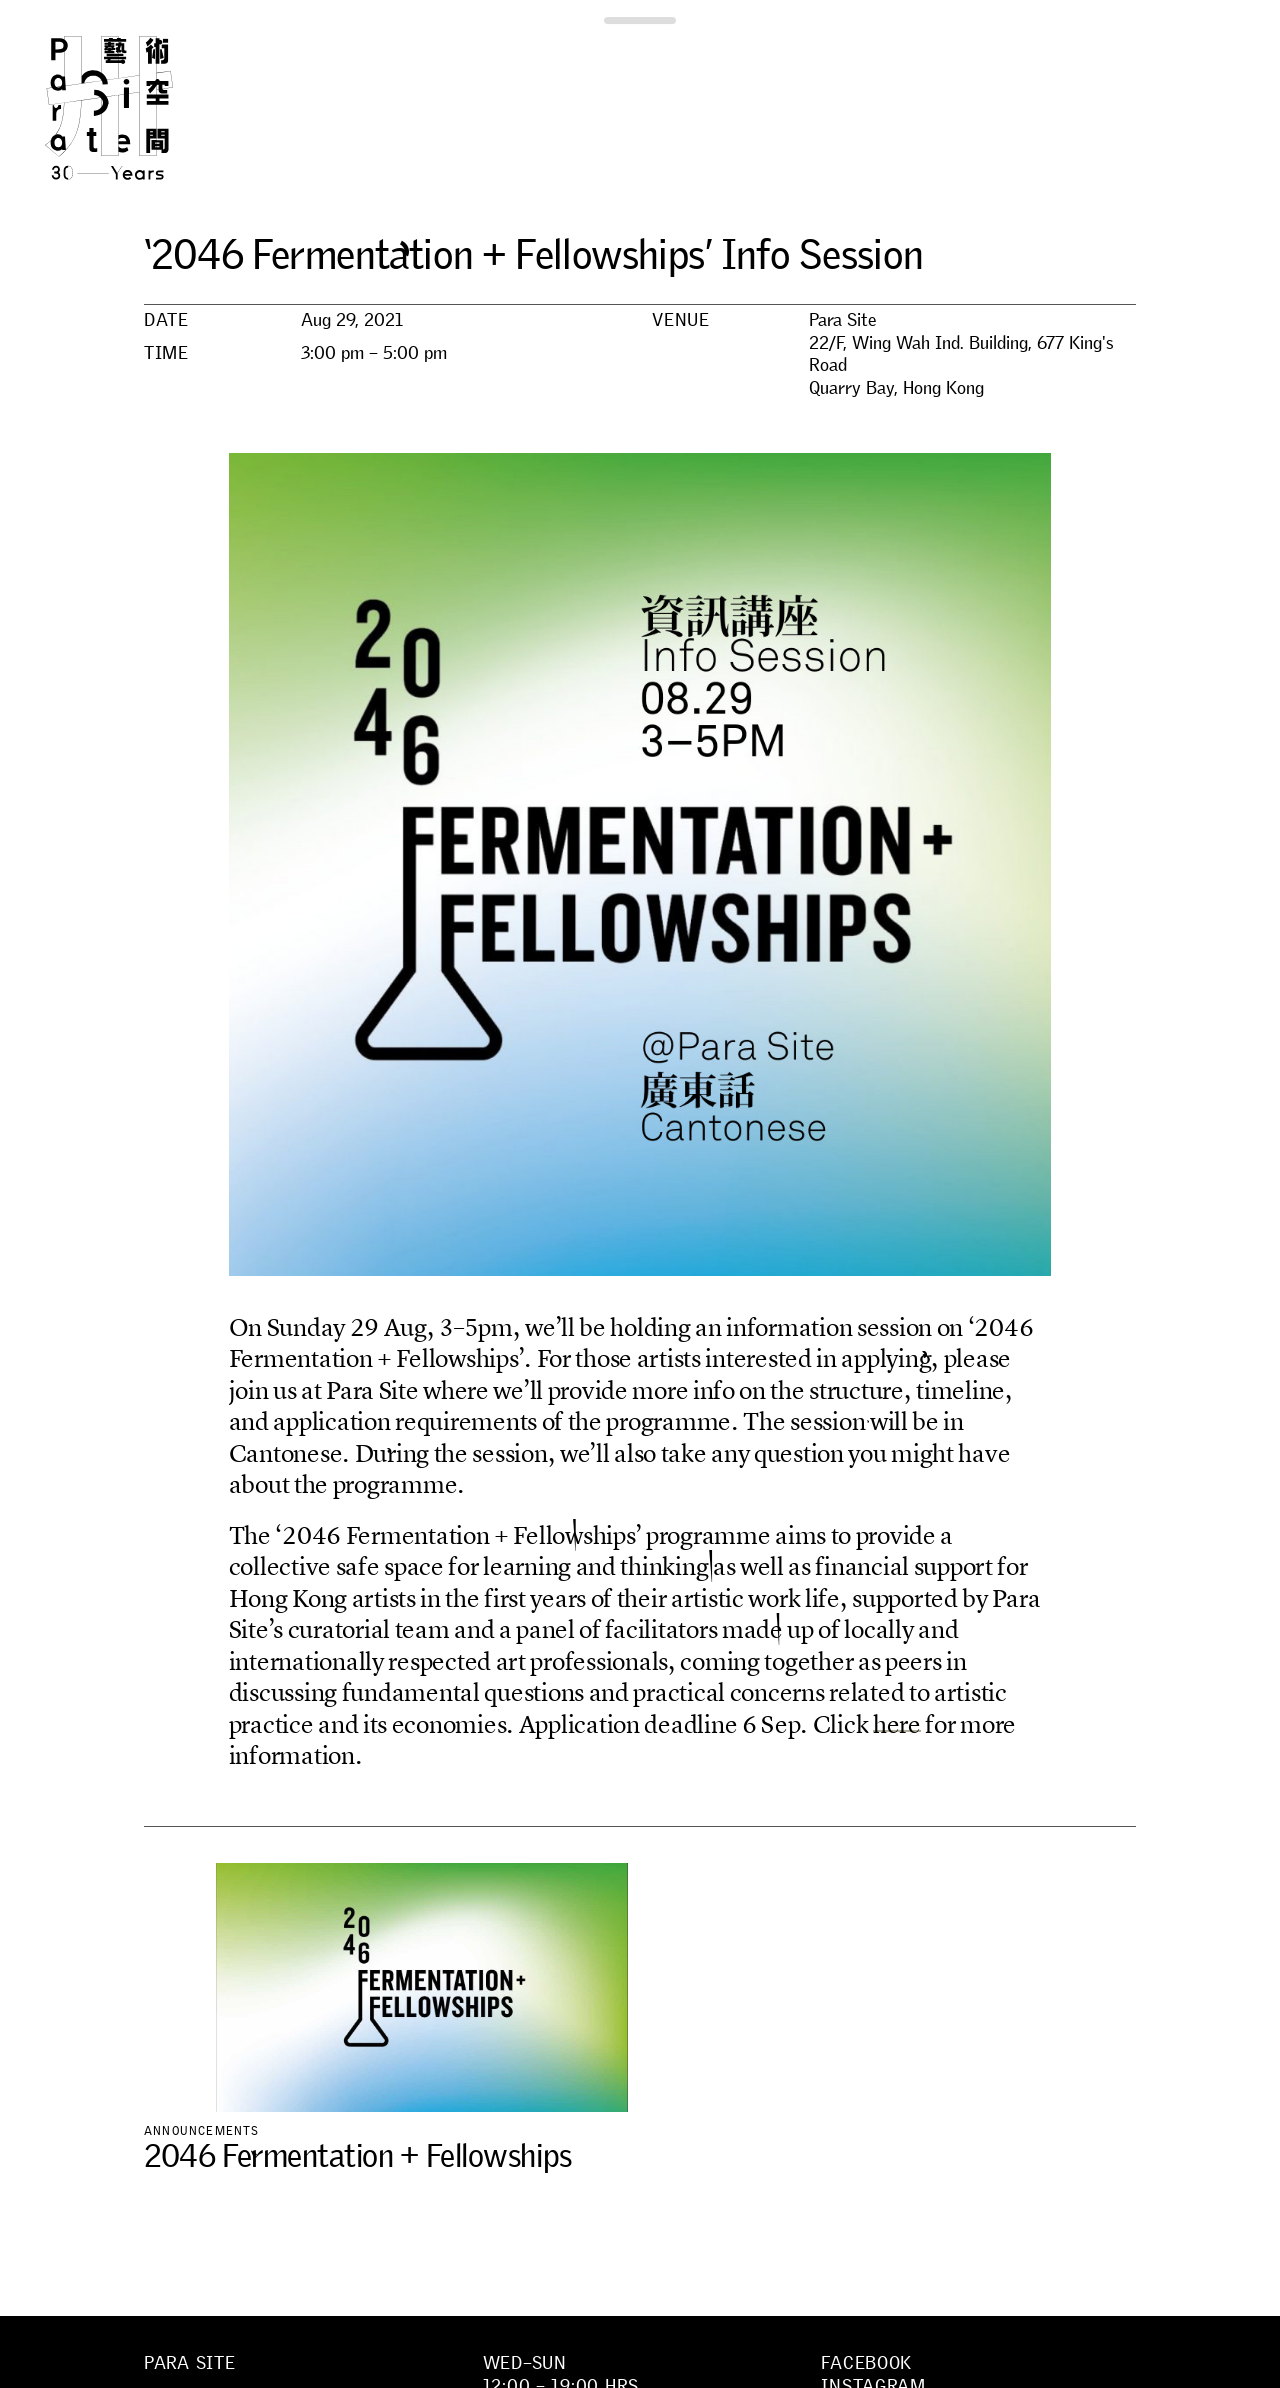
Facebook (866, 2363)
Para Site (142, 108)
